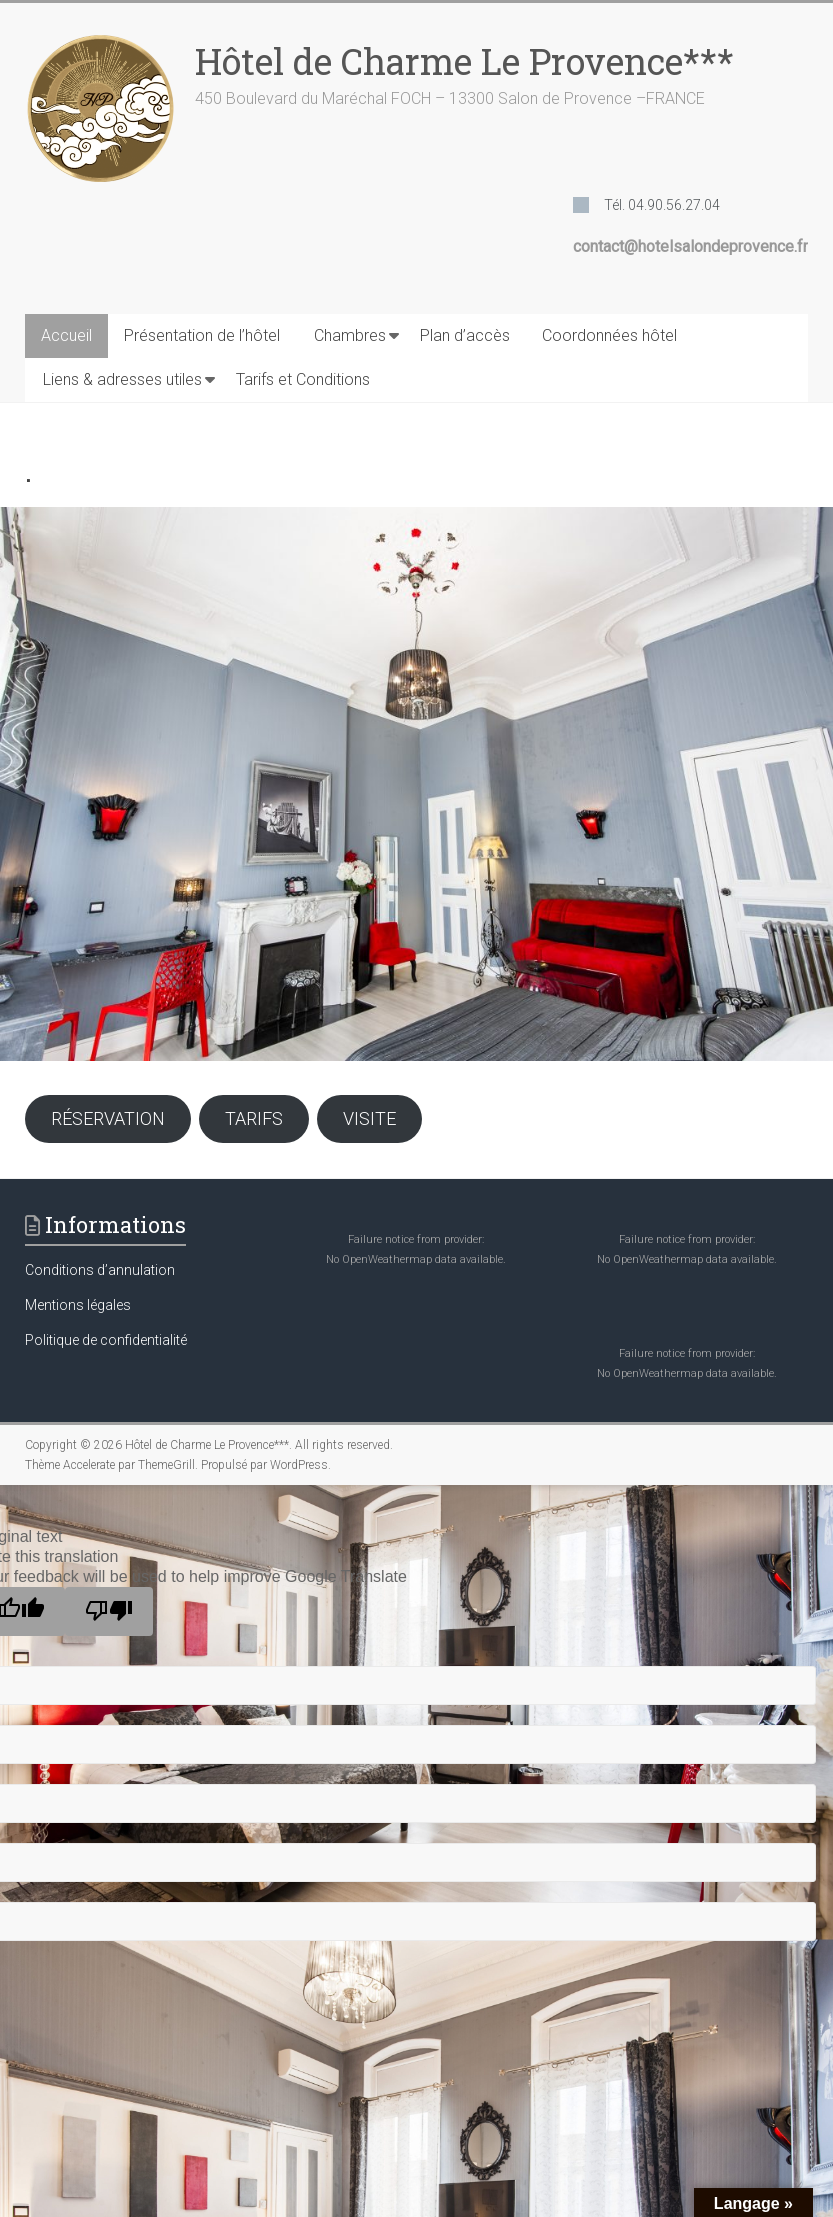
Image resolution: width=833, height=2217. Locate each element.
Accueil (66, 335)
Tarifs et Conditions (303, 379)
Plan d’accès (465, 335)
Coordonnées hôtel (609, 335)
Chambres (350, 335)
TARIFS (254, 1118)
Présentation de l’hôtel (202, 335)
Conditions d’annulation (100, 1270)
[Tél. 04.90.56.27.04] (646, 205)
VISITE (369, 1118)
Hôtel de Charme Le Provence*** (464, 61)
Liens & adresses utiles (122, 379)
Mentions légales (78, 1305)
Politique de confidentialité (106, 1340)
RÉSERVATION (108, 1118)
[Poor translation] (109, 1611)
